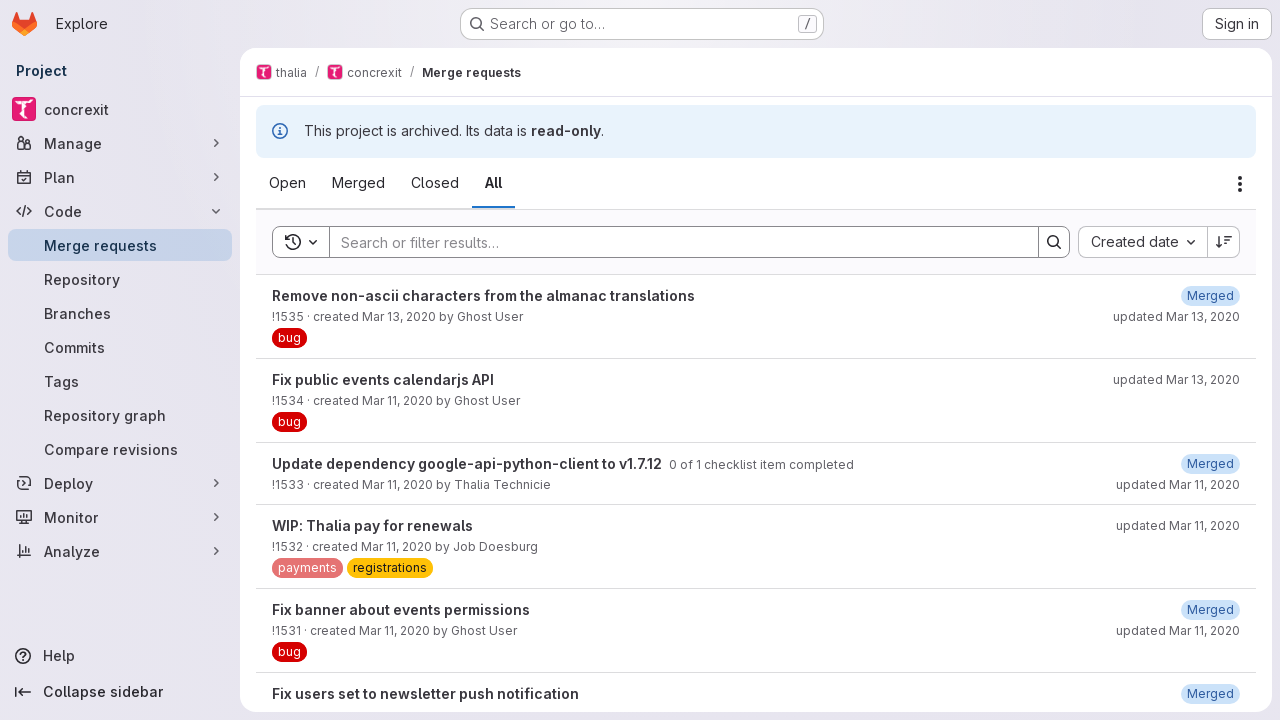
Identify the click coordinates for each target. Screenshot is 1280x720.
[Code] (120, 211)
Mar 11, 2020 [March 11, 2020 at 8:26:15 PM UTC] (394, 630)
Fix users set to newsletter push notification (425, 693)
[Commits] (120, 347)
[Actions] (1240, 184)
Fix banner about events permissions (401, 609)
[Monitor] (120, 517)
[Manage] (120, 143)
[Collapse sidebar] (120, 692)
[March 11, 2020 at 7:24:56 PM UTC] (1210, 693)
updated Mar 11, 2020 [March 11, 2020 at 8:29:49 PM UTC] (1178, 630)
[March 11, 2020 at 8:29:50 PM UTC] (1210, 609)
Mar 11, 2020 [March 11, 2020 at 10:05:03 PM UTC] (397, 400)
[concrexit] (120, 109)
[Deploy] (120, 483)
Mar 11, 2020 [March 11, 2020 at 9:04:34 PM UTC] (396, 546)
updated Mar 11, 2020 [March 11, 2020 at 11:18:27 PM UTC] (1178, 525)
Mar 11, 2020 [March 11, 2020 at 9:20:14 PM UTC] (397, 484)
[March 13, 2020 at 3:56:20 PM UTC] (1210, 295)
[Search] (674, 242)
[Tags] (120, 381)
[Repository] (120, 279)
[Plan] (120, 177)
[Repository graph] (120, 415)
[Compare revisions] (120, 449)
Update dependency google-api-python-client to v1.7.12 (468, 463)
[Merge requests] (120, 245)
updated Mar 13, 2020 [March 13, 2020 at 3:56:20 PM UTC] (1176, 316)
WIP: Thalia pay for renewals (372, 525)
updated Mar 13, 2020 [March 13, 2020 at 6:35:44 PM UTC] (1176, 379)
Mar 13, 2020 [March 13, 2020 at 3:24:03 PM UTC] (399, 316)
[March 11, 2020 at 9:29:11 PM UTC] (1210, 463)
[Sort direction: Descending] (1224, 242)
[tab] (287, 183)
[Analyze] (120, 551)
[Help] (120, 656)
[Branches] (120, 313)
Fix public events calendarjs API (383, 379)
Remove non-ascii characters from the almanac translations (483, 295)
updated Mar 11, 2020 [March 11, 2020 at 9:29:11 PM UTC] (1178, 484)
